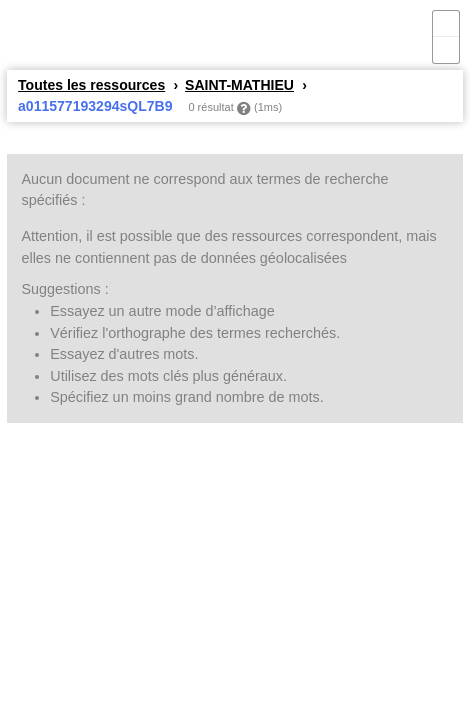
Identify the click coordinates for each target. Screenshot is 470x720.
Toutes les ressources (91, 85)
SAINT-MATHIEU (239, 85)
